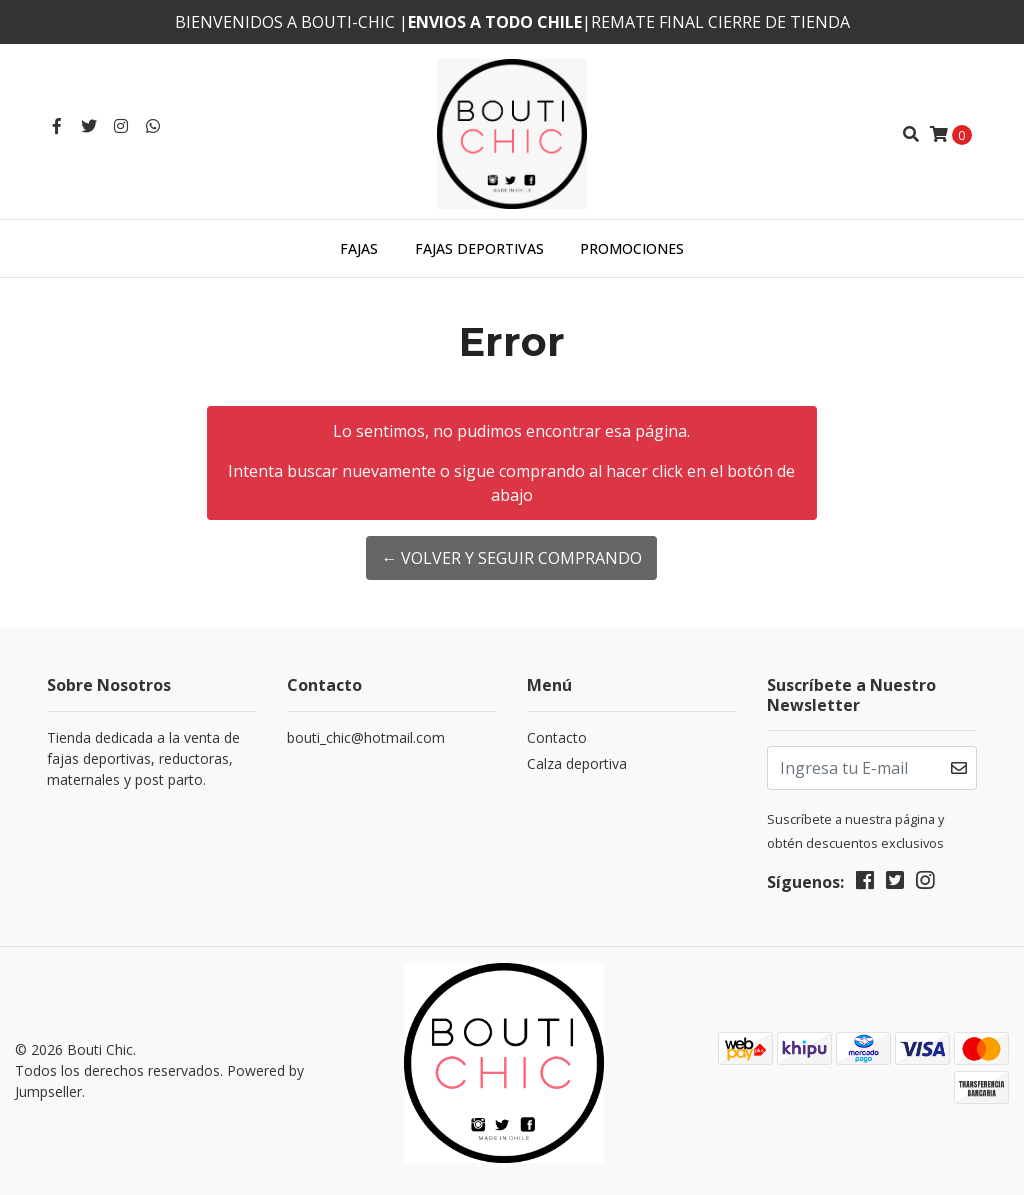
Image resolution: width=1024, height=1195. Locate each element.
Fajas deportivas (479, 248)
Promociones (632, 248)
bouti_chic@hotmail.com (366, 737)
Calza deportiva (577, 763)
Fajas (359, 248)
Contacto (557, 737)
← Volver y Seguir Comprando (511, 558)
